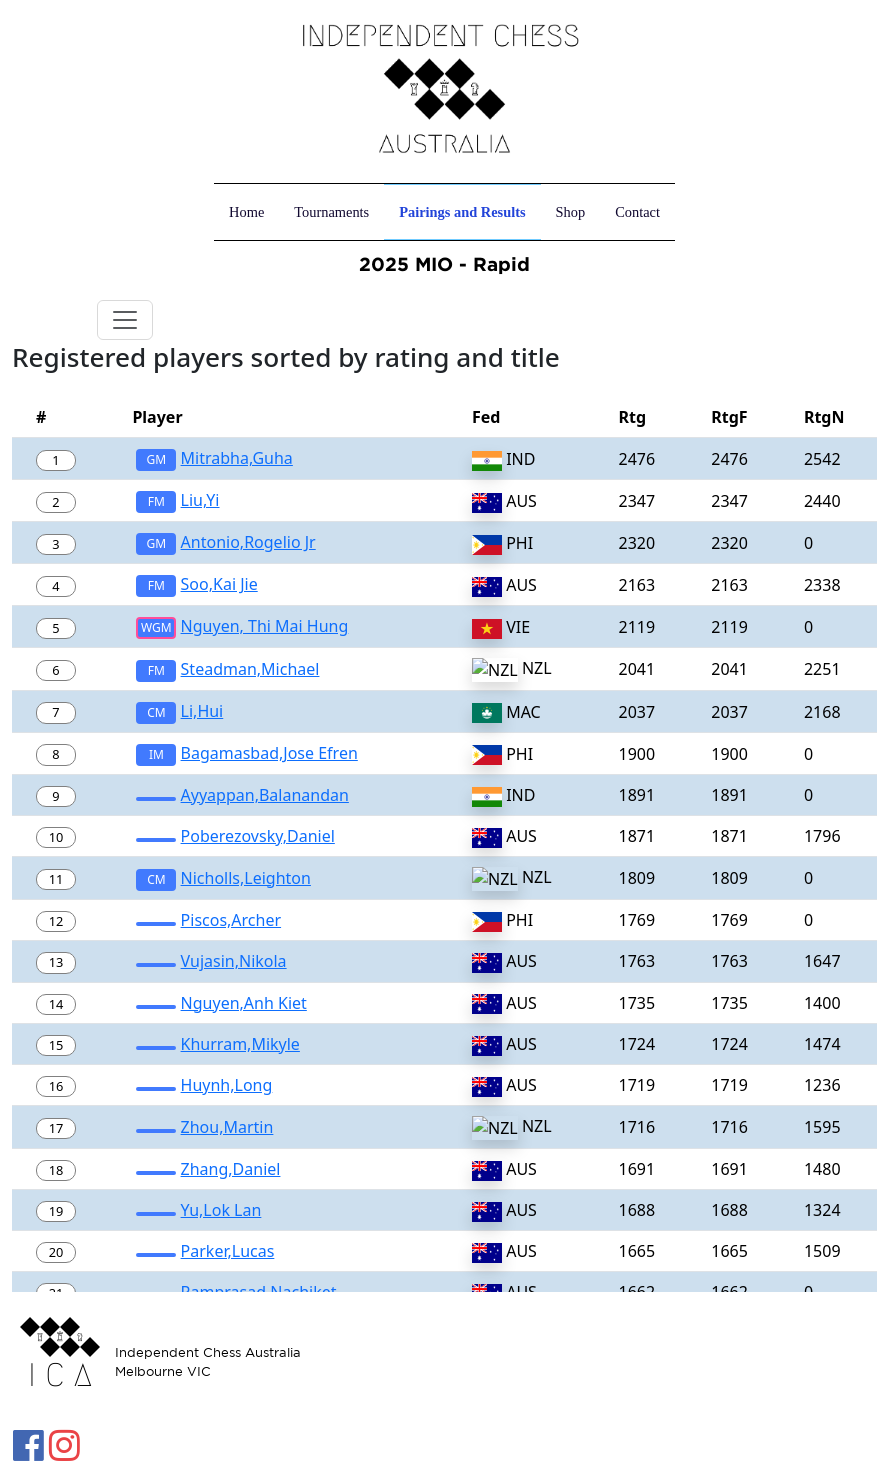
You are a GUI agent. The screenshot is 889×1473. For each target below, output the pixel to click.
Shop (571, 212)
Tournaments (331, 212)
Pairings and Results (462, 212)
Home (246, 212)
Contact (637, 212)
